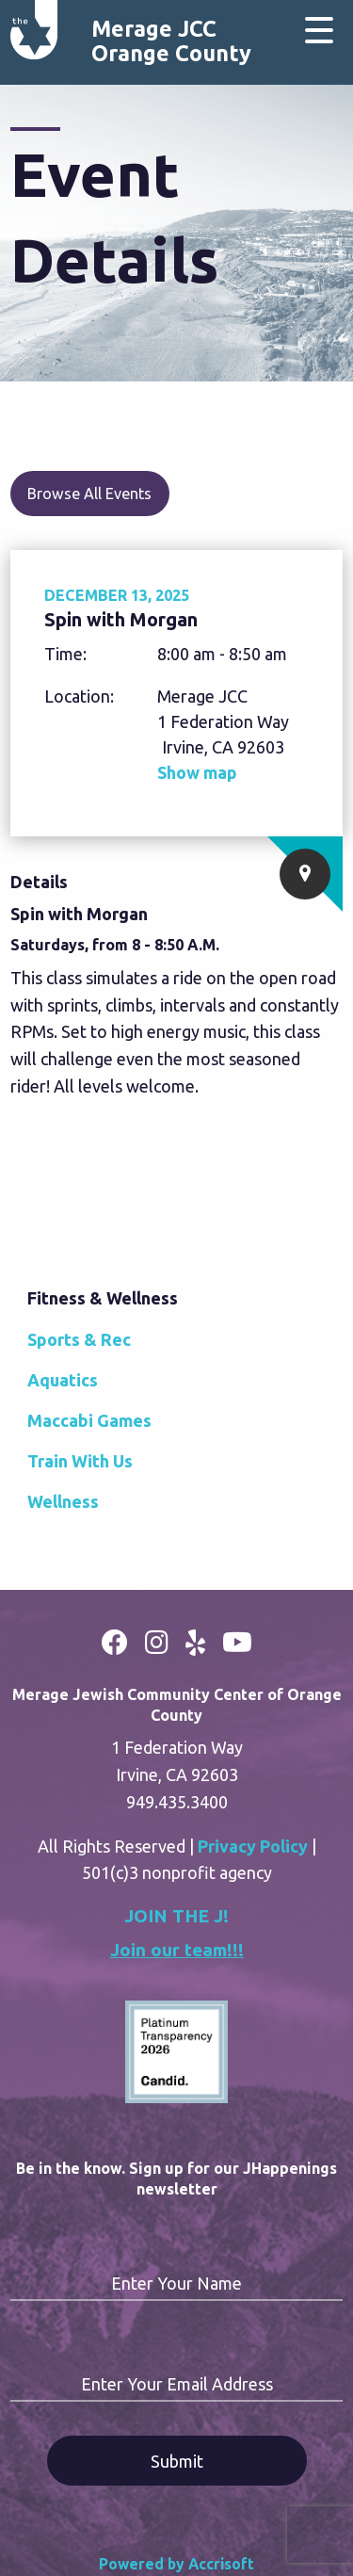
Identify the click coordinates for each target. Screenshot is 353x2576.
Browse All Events (89, 493)
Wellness (63, 1501)
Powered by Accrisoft (176, 2563)
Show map (197, 772)
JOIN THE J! (176, 1915)
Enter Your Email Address (177, 2383)
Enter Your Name (176, 2283)
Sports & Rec (79, 1339)
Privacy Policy (253, 1846)
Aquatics (62, 1379)
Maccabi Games (89, 1420)
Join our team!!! (177, 1949)
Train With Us (80, 1460)
